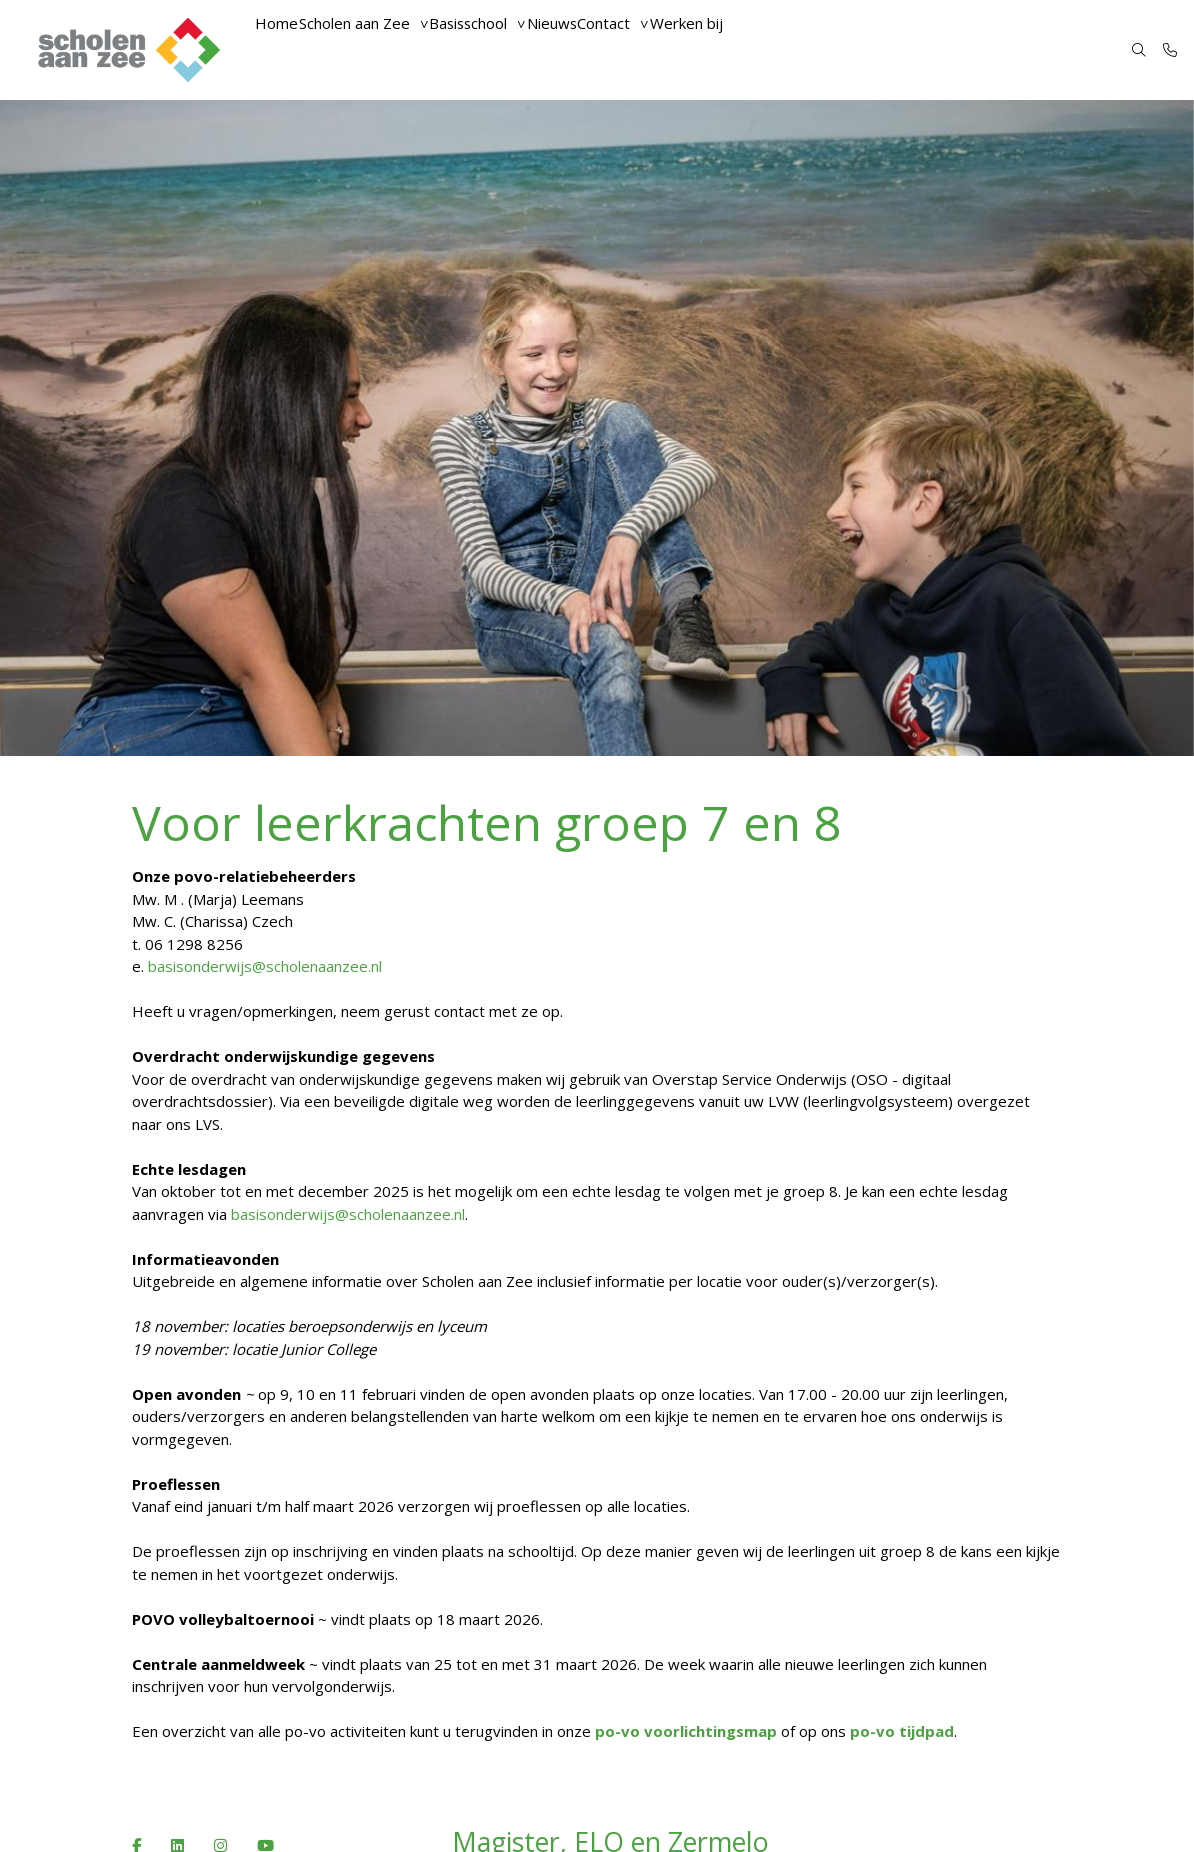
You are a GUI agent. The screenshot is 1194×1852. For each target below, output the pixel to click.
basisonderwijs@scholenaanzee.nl (267, 966)
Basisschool (495, 49)
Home (282, 49)
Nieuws (590, 49)
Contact (653, 49)
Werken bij (745, 49)
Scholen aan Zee (370, 49)
